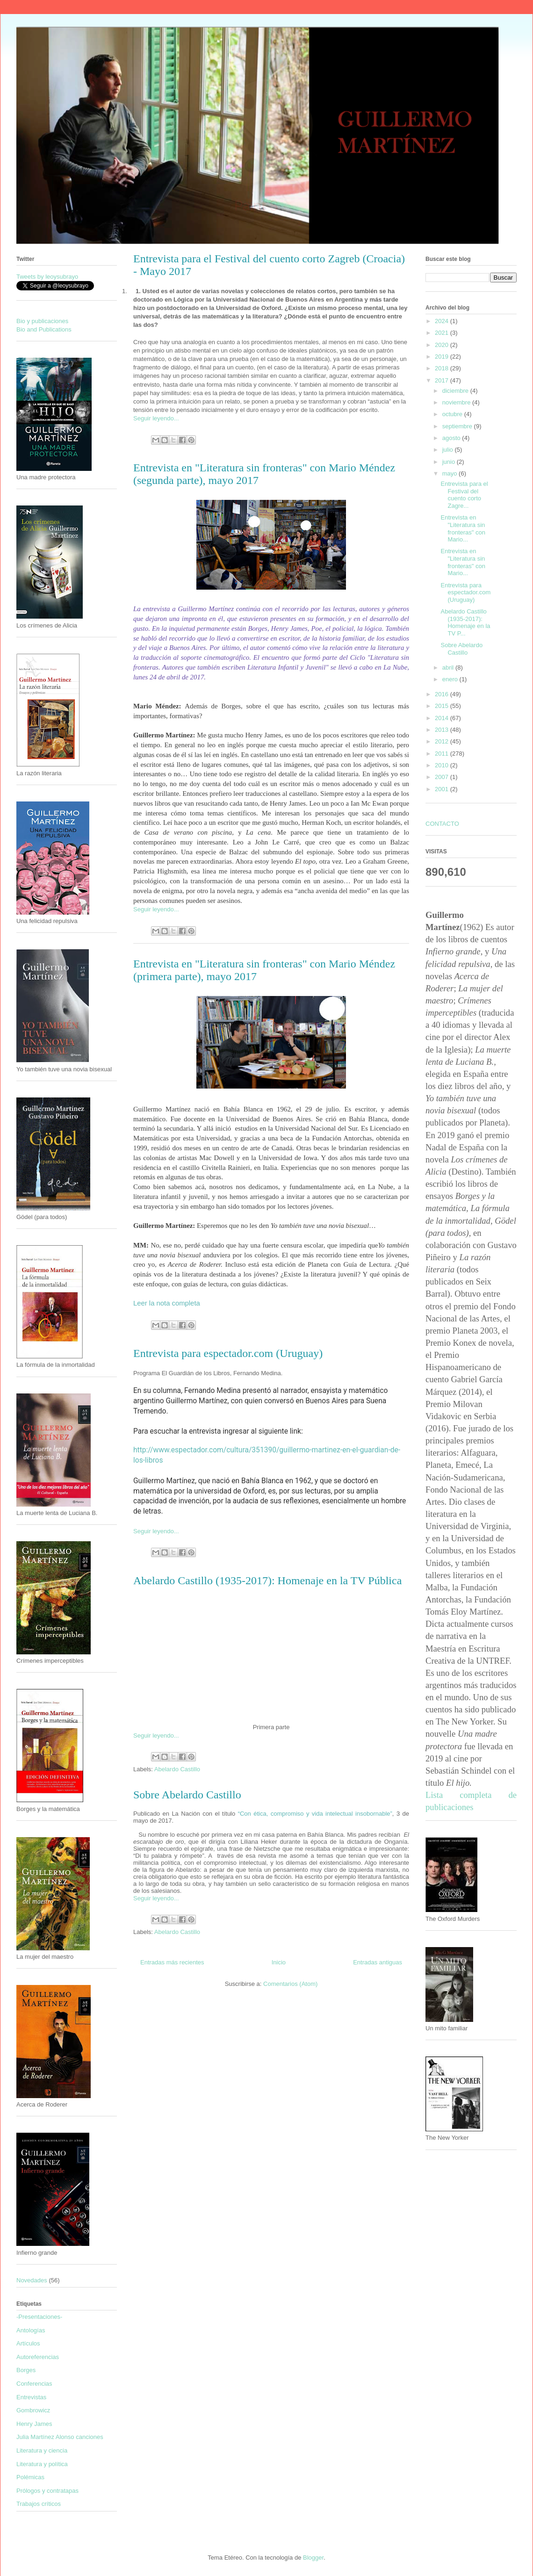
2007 (442, 776)
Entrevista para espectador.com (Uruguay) (228, 1353)
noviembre (457, 402)
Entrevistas (31, 2397)
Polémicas (30, 2477)
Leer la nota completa (166, 1303)
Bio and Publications (44, 329)
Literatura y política (42, 2464)
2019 (442, 356)
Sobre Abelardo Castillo (187, 1795)
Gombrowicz (33, 2410)
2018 (442, 368)
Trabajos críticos (38, 2503)
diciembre (456, 390)
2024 (442, 321)
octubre (453, 414)
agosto (452, 437)
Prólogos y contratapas (47, 2490)
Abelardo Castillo (177, 1769)
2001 (442, 789)
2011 (442, 753)
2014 (442, 718)
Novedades (31, 2280)
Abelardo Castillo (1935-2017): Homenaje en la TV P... (465, 622)
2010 (442, 765)
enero (451, 679)
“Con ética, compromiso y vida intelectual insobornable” (315, 1813)
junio (449, 461)
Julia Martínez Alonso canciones (59, 2436)
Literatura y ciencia (41, 2450)
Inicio (279, 1962)
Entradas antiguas (377, 1962)
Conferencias (34, 2383)
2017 (442, 380)
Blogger (313, 2557)
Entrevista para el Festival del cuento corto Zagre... (464, 494)
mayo (450, 473)
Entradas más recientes (172, 1962)
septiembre (458, 426)
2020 (442, 344)
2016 (442, 694)
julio (448, 449)
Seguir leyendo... (156, 418)
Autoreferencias (37, 2356)
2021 (442, 332)
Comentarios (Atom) (290, 1983)
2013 (442, 729)
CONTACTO (442, 823)
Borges (26, 2370)
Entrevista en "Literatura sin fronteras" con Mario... (462, 528)
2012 (442, 741)
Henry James (34, 2423)
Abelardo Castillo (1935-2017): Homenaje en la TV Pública (267, 1580)
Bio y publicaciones (42, 321)
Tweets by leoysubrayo (47, 276)
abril (448, 667)
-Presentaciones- (39, 2316)
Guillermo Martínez (128, 52)
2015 (442, 705)
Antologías (30, 2330)
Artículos (28, 2343)
